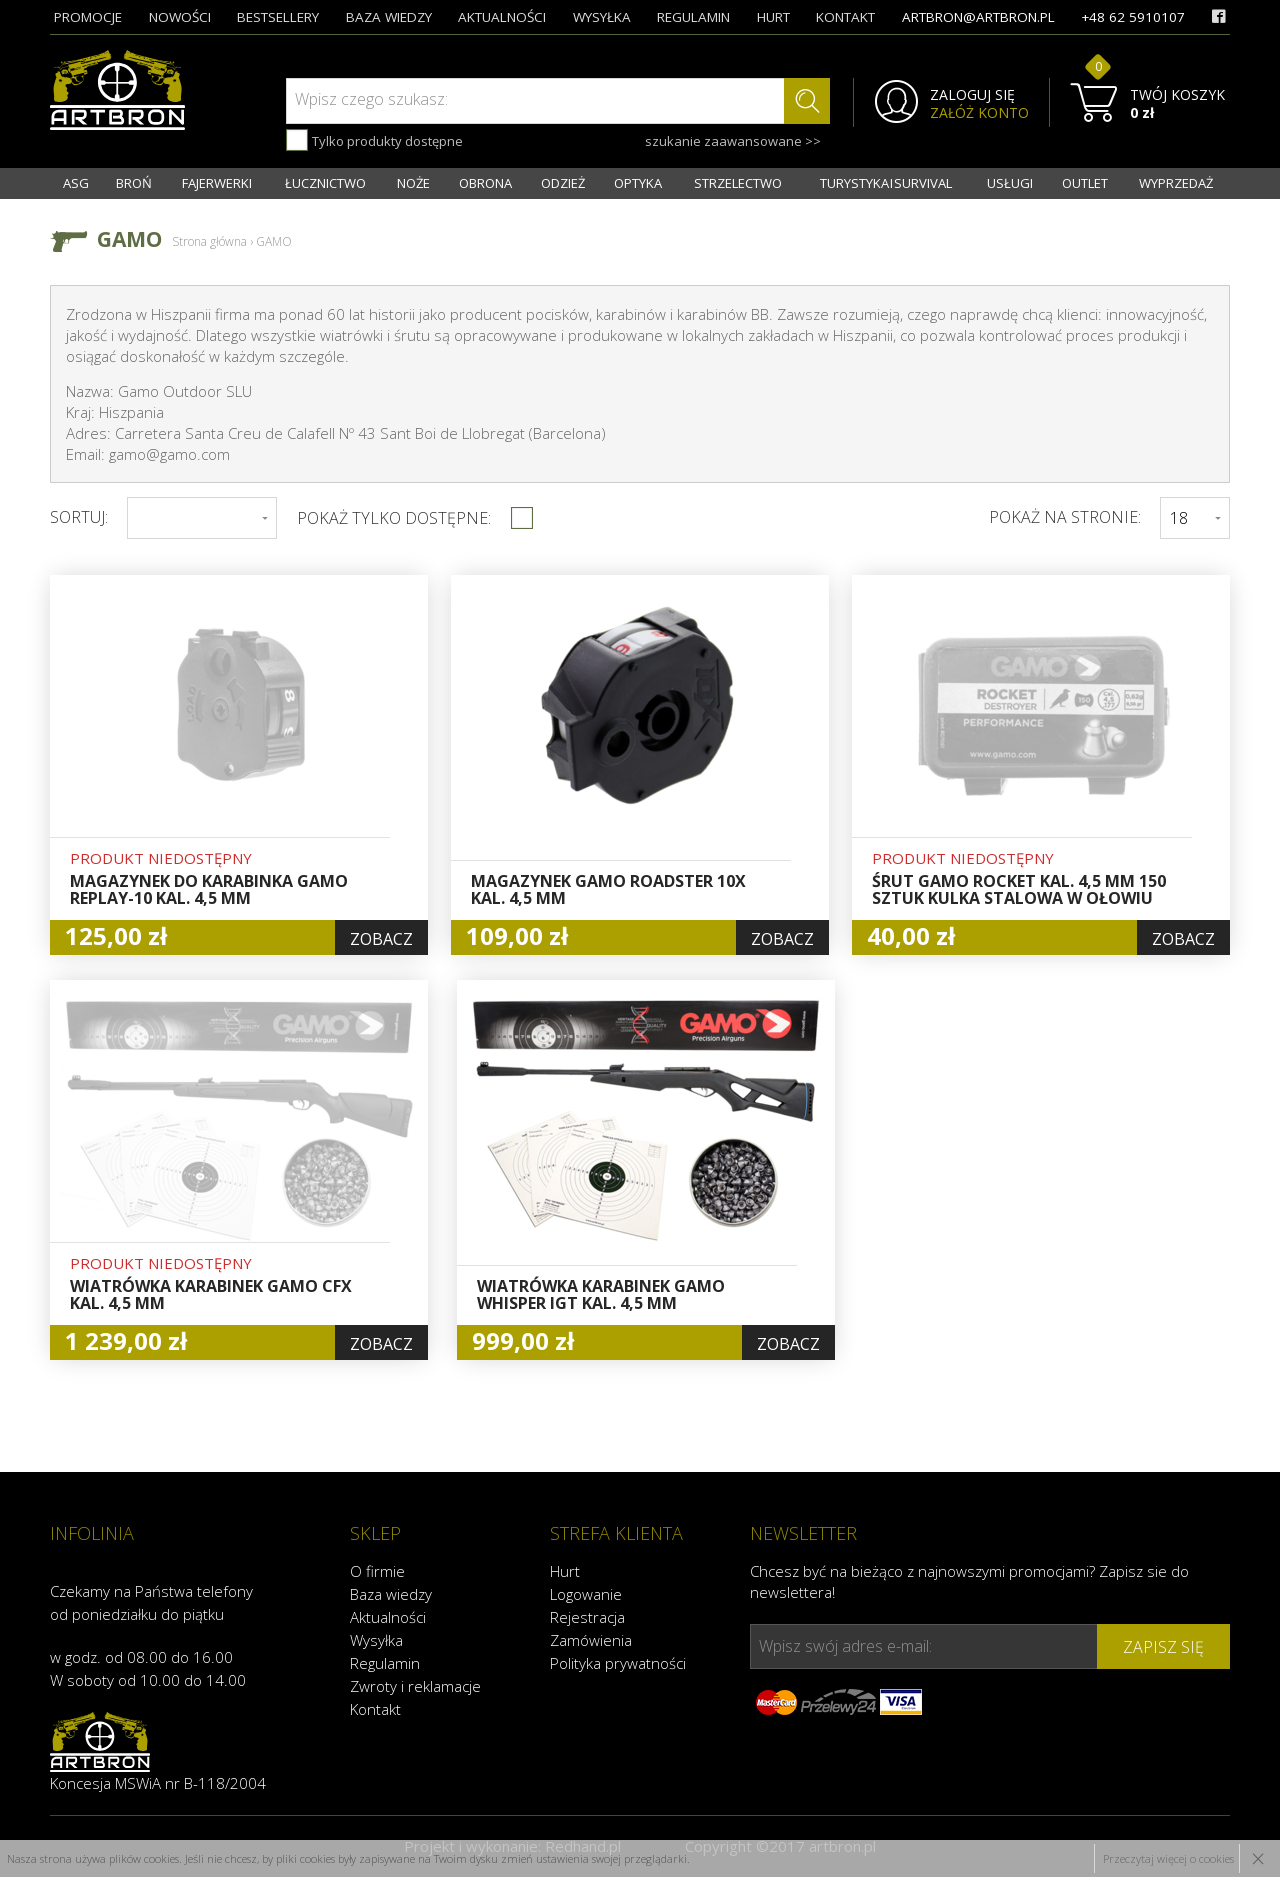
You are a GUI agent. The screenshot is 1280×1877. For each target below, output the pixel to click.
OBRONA (485, 183)
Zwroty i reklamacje (415, 1686)
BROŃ (134, 183)
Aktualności (388, 1617)
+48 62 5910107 (1133, 17)
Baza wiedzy (391, 1594)
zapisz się (1163, 1647)
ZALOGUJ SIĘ (972, 95)
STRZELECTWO (738, 183)
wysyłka (602, 17)
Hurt (565, 1571)
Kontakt (375, 1709)
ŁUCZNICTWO (325, 183)
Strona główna (209, 241)
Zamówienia (591, 1640)
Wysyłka (376, 1640)
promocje (88, 17)
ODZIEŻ (563, 183)
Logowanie (586, 1594)
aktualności (502, 17)
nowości (180, 17)
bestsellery (278, 17)
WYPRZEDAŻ (1176, 183)
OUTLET (1085, 183)
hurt (773, 17)
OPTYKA (638, 183)
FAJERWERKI (217, 183)
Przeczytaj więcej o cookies (1168, 1858)
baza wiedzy (389, 17)
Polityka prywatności (618, 1663)
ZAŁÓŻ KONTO (979, 113)
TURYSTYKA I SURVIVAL (886, 183)
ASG (76, 183)
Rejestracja (587, 1617)
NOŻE (413, 183)
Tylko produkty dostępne (374, 140)
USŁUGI (1010, 183)
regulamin (693, 17)
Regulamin (385, 1663)
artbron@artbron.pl (978, 17)
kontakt (845, 17)
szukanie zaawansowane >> (733, 141)
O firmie (377, 1571)
